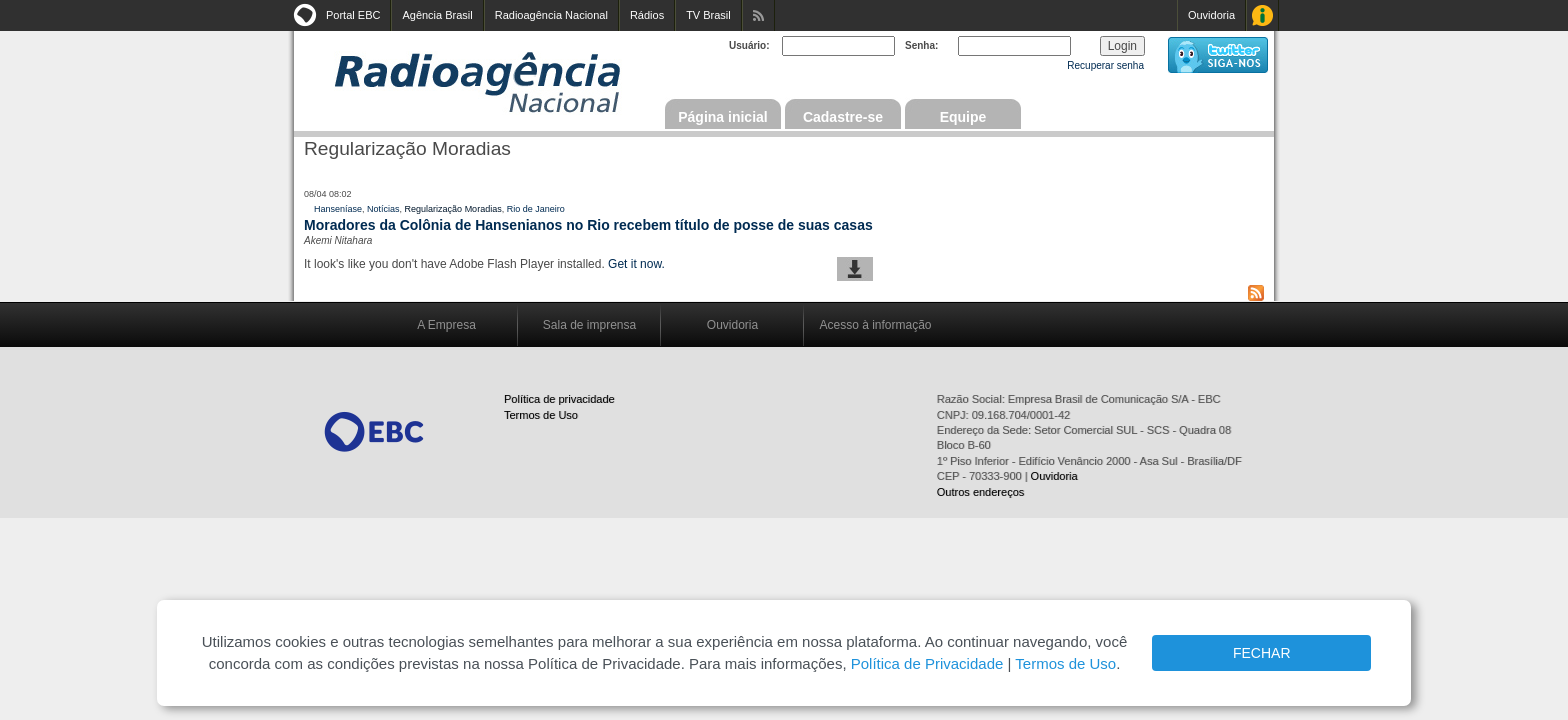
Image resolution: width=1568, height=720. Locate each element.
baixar (855, 269)
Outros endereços (980, 492)
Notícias (383, 209)
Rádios (647, 15)
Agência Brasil (437, 15)
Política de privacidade (559, 399)
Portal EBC (353, 15)
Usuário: (749, 45)
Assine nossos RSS (758, 15)
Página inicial (722, 117)
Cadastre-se (843, 117)
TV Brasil (708, 15)
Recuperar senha (1105, 65)
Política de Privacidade (927, 663)
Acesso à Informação (1262, 15)
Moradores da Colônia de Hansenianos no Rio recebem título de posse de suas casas (588, 225)
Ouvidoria (1211, 15)
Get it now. (636, 264)
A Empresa (446, 325)
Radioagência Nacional (551, 15)
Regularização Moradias (453, 209)
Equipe (963, 117)
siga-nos (1218, 55)
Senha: (921, 45)
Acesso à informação (875, 325)
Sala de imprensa (589, 325)
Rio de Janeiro (536, 209)
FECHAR (1262, 653)
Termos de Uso (541, 415)
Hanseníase (338, 209)
